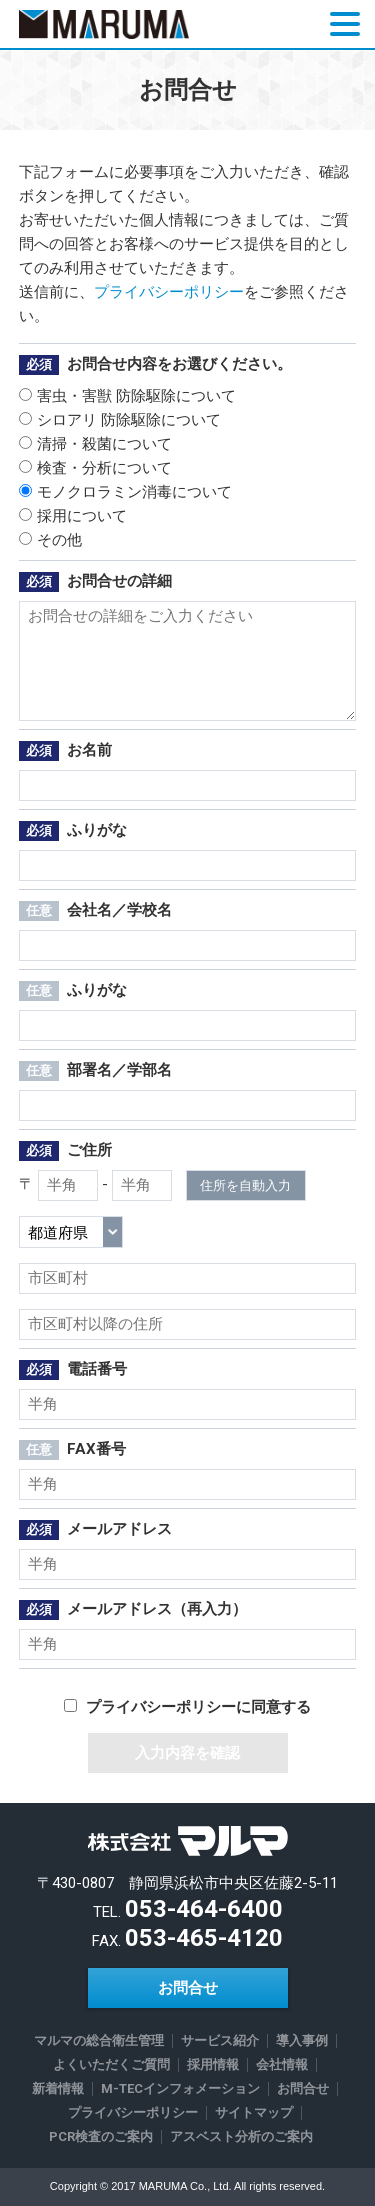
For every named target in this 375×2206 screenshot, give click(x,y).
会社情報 (282, 2064)
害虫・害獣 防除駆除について (127, 396)
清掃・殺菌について (95, 444)
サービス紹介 (220, 2040)
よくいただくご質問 (111, 2064)
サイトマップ (254, 2112)
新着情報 (58, 2088)
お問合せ (188, 1988)
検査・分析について (95, 468)
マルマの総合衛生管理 (99, 2040)
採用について (73, 516)
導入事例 (302, 2040)
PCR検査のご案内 (101, 2136)
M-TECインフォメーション (180, 2088)
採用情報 (213, 2064)
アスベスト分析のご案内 (241, 2136)
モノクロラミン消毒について (125, 492)
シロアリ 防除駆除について (120, 420)
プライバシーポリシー (169, 292)
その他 (50, 540)
